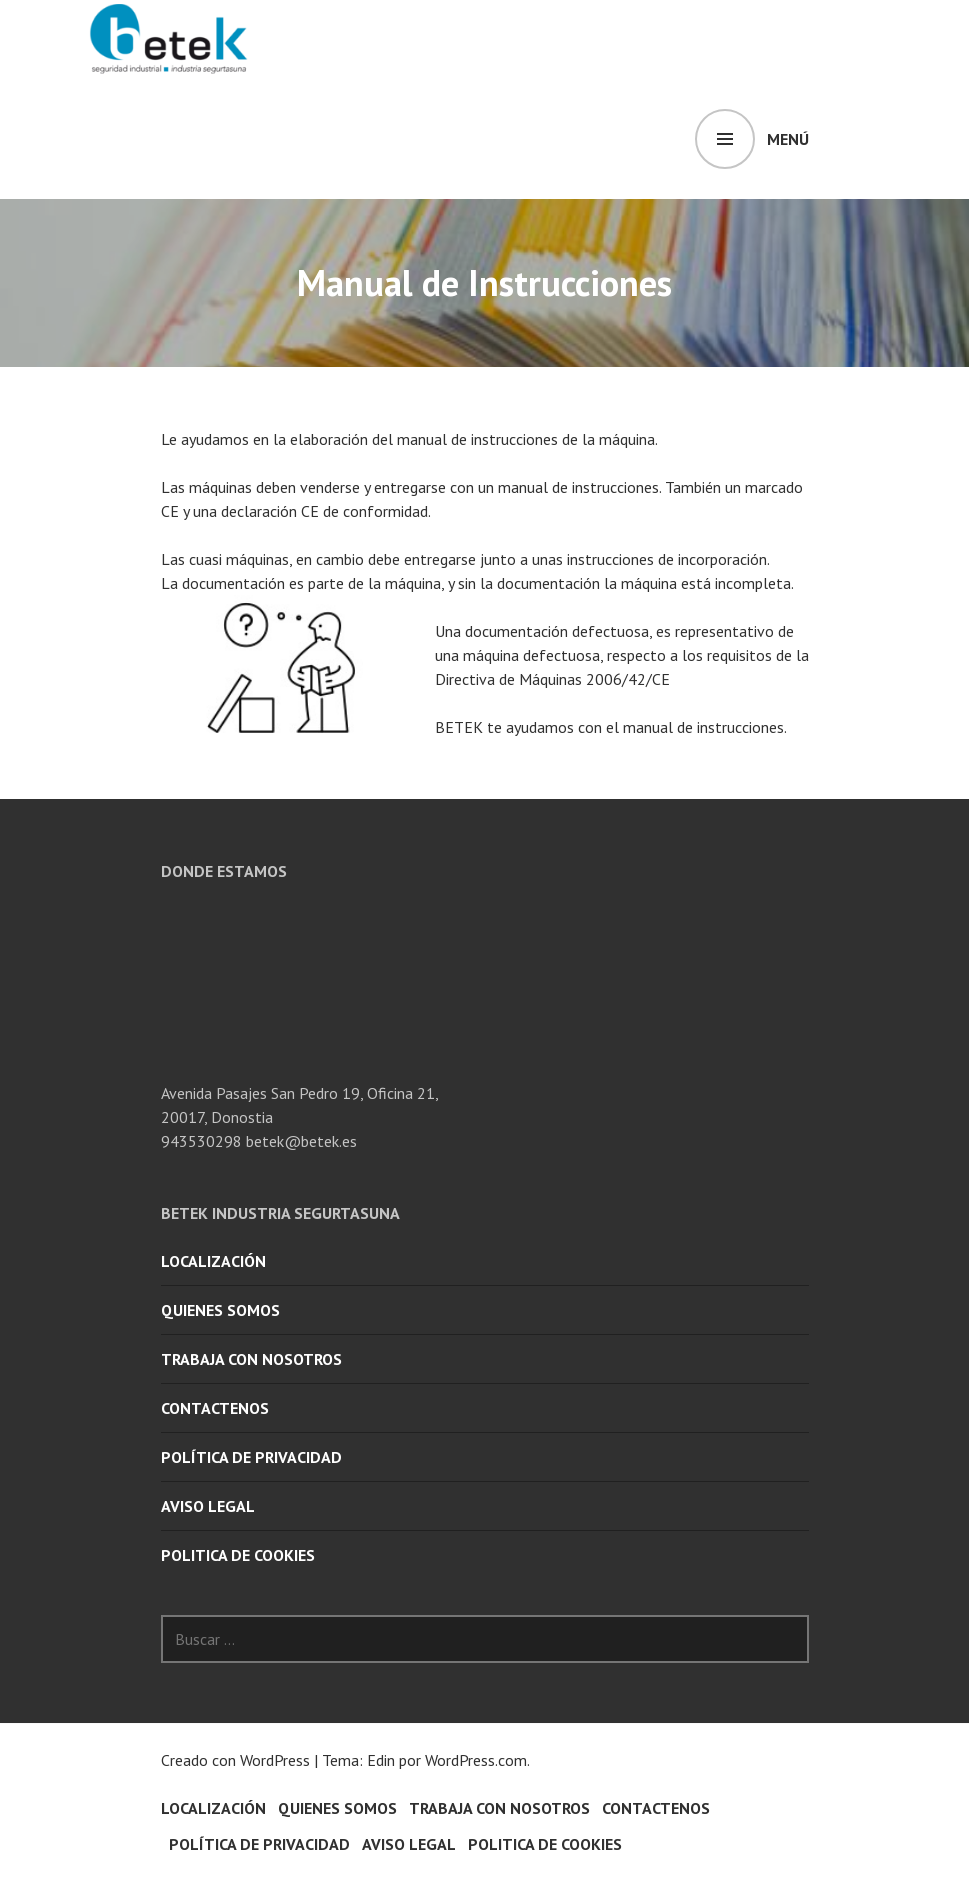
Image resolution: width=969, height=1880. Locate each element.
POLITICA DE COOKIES (238, 1555)
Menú (788, 139)
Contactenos (215, 1408)
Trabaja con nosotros (251, 1359)
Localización (213, 1261)
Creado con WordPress (235, 1760)
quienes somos (220, 1310)
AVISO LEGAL (208, 1506)
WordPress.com (476, 1760)
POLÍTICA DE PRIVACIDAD (251, 1457)
